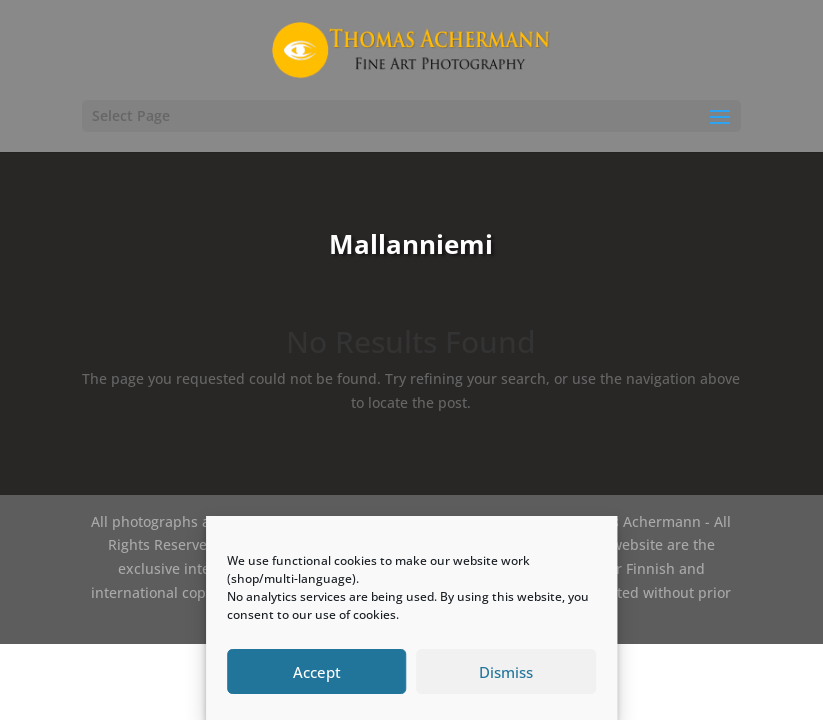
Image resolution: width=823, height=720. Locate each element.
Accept (317, 672)
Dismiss (506, 672)
